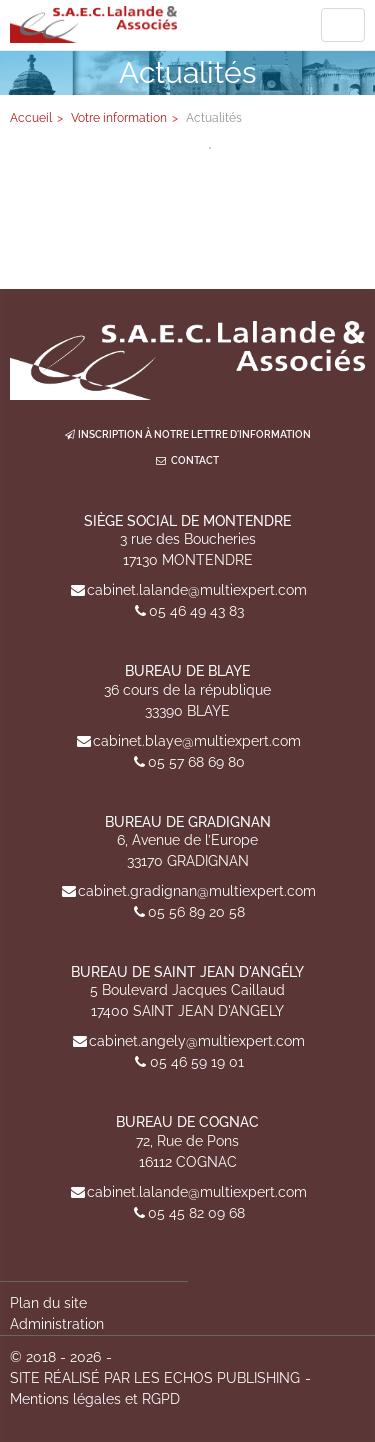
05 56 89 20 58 (196, 912)
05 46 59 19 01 (197, 1062)
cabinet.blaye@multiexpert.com (197, 741)
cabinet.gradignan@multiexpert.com (197, 891)
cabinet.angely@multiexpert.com (197, 1041)
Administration (57, 1324)
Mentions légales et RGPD (95, 1399)
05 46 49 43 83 (196, 611)
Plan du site (48, 1303)
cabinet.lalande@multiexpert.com (197, 590)
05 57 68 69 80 (196, 762)
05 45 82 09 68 (196, 1213)
